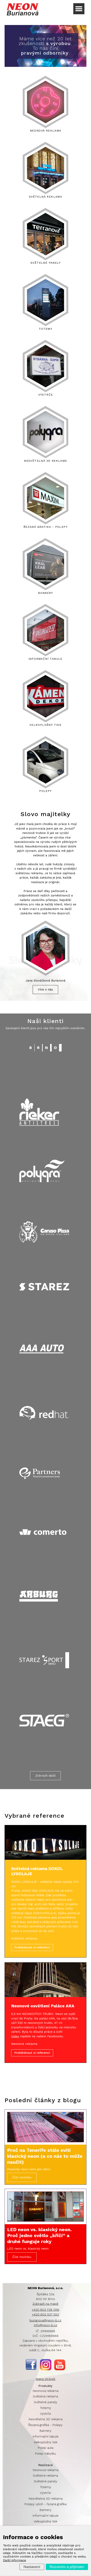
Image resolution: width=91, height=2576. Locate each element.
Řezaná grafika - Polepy (45, 2425)
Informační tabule (45, 2436)
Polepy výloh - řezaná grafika (45, 2504)
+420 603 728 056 (45, 2310)
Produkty (45, 2386)
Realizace (45, 2465)
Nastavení (31, 2567)
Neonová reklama (45, 2391)
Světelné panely (45, 2402)
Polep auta (45, 2448)
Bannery (45, 2431)
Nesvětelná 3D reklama (45, 2419)
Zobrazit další (45, 1775)
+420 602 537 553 (45, 2314)
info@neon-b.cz (45, 2325)
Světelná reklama (45, 2396)
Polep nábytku (45, 2453)
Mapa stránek (45, 2379)
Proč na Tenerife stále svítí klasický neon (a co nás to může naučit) (44, 2156)
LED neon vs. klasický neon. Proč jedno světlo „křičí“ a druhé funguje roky (39, 2235)
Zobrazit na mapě (45, 2304)
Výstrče (45, 2413)
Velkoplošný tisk (45, 2442)
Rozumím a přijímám (67, 2567)
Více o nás (45, 989)
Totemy (45, 2408)
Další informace (14, 2560)
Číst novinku (21, 2177)
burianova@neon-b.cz (45, 2320)
